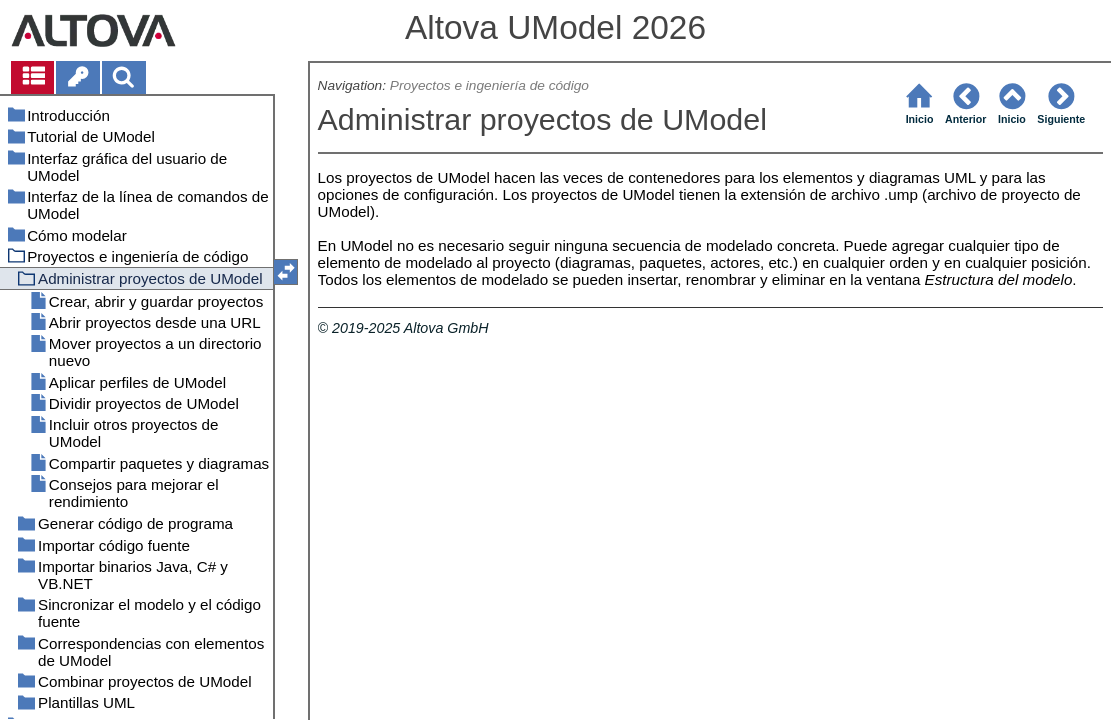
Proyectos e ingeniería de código (489, 85)
